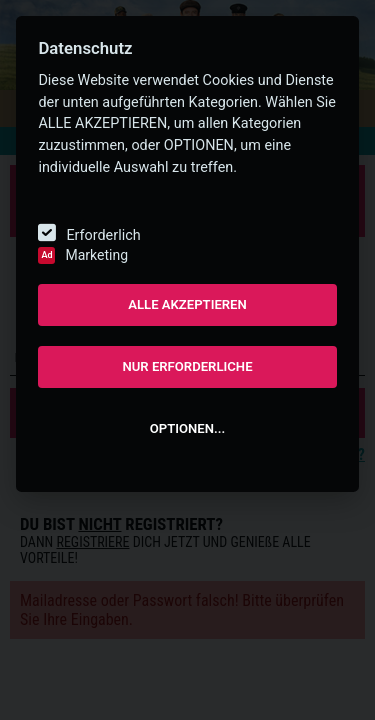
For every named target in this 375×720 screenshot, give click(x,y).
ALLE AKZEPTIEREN (187, 304)
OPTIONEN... (187, 428)
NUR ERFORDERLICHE (187, 366)
